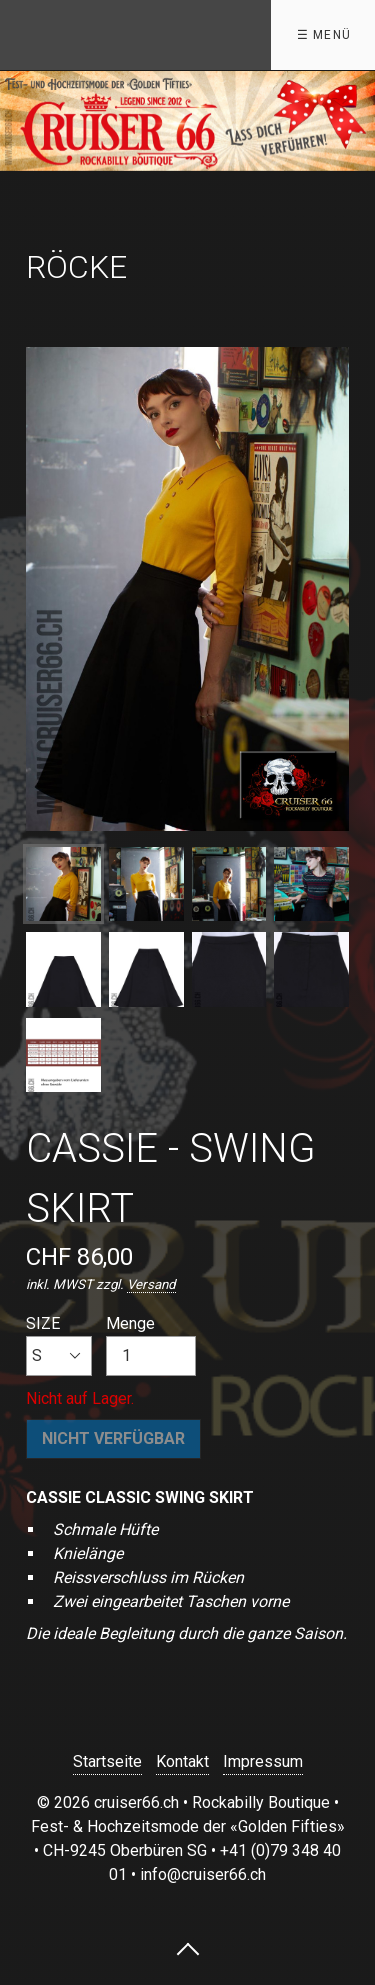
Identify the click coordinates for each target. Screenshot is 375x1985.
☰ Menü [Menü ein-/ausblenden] (324, 35)
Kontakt (182, 1761)
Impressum (263, 1761)
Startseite (107, 1761)
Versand (151, 1284)
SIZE (59, 1345)
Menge (151, 1345)
